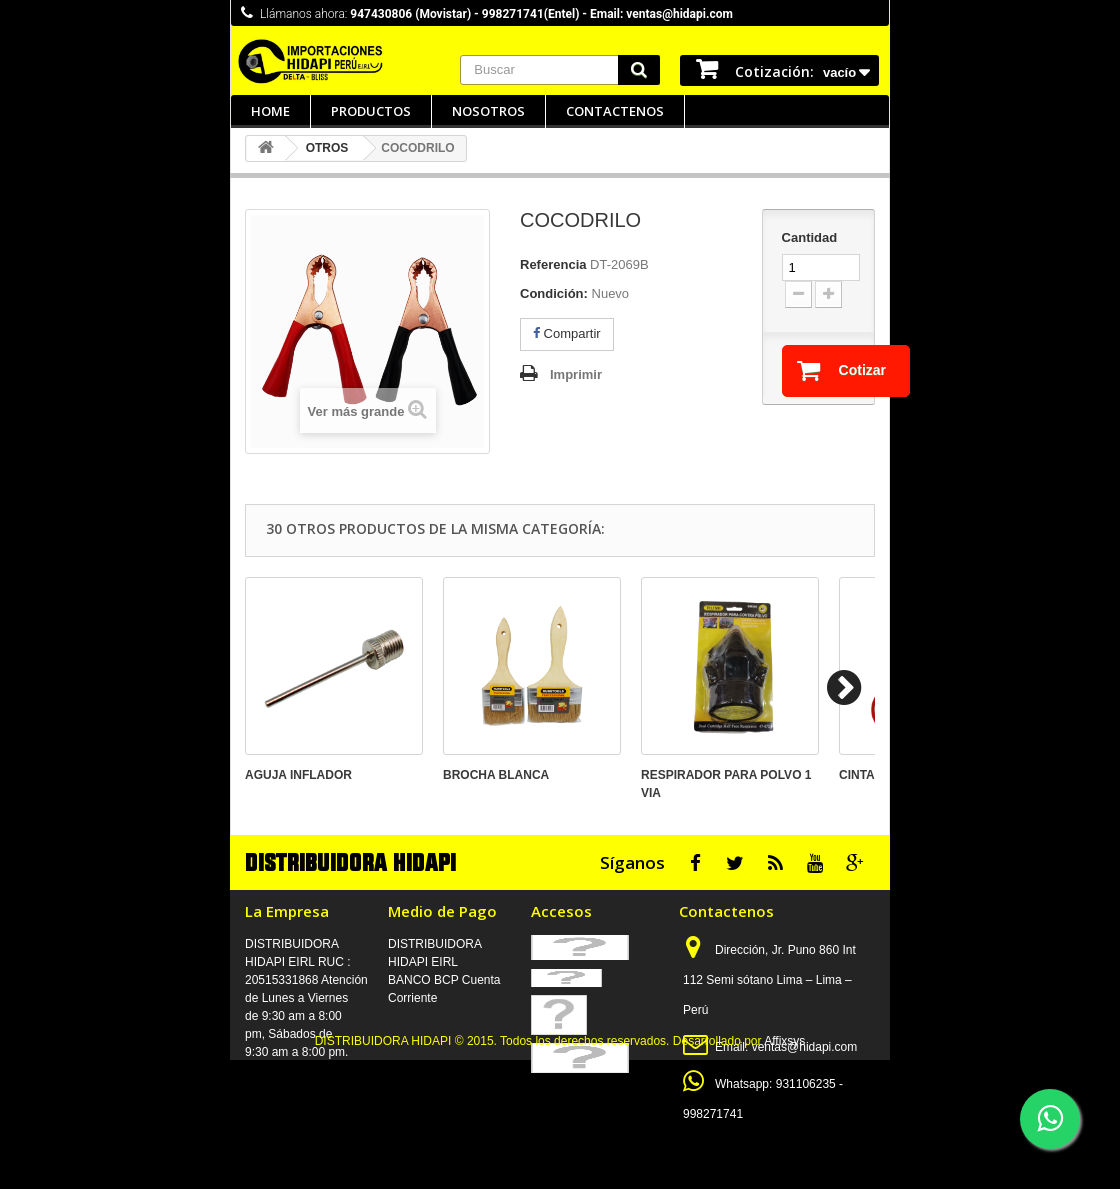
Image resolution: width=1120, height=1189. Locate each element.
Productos (371, 111)
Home (270, 111)
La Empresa (287, 911)
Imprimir (576, 374)
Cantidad (810, 237)
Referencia (553, 264)
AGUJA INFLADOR (298, 775)
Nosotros (488, 111)
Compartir (567, 333)
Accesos (561, 911)
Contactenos (615, 111)
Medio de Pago (442, 911)
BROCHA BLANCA (496, 775)
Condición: (554, 293)
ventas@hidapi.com (805, 1047)
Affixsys (784, 1170)
